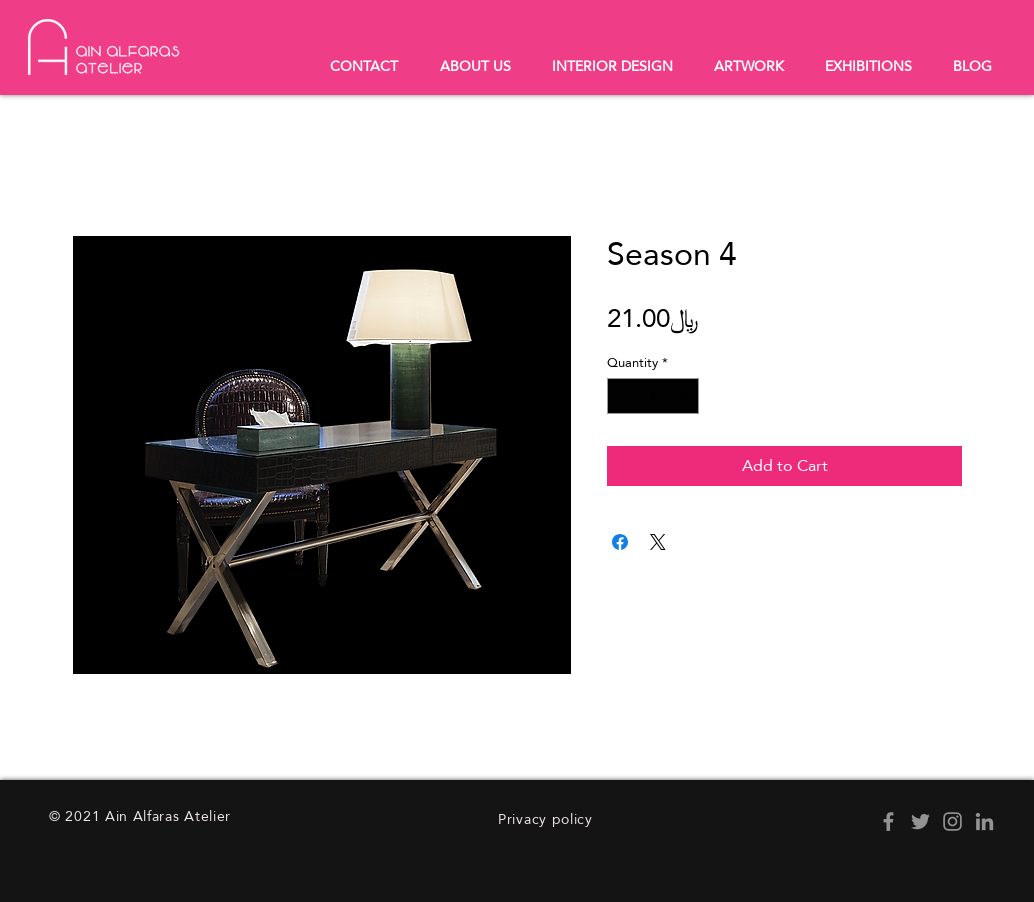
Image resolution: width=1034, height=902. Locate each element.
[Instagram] (952, 821)
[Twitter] (920, 821)
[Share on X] (658, 542)
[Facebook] (888, 821)
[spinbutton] (653, 396)
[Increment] (685, 396)
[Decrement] (622, 396)
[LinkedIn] (984, 821)
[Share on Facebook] (620, 542)
